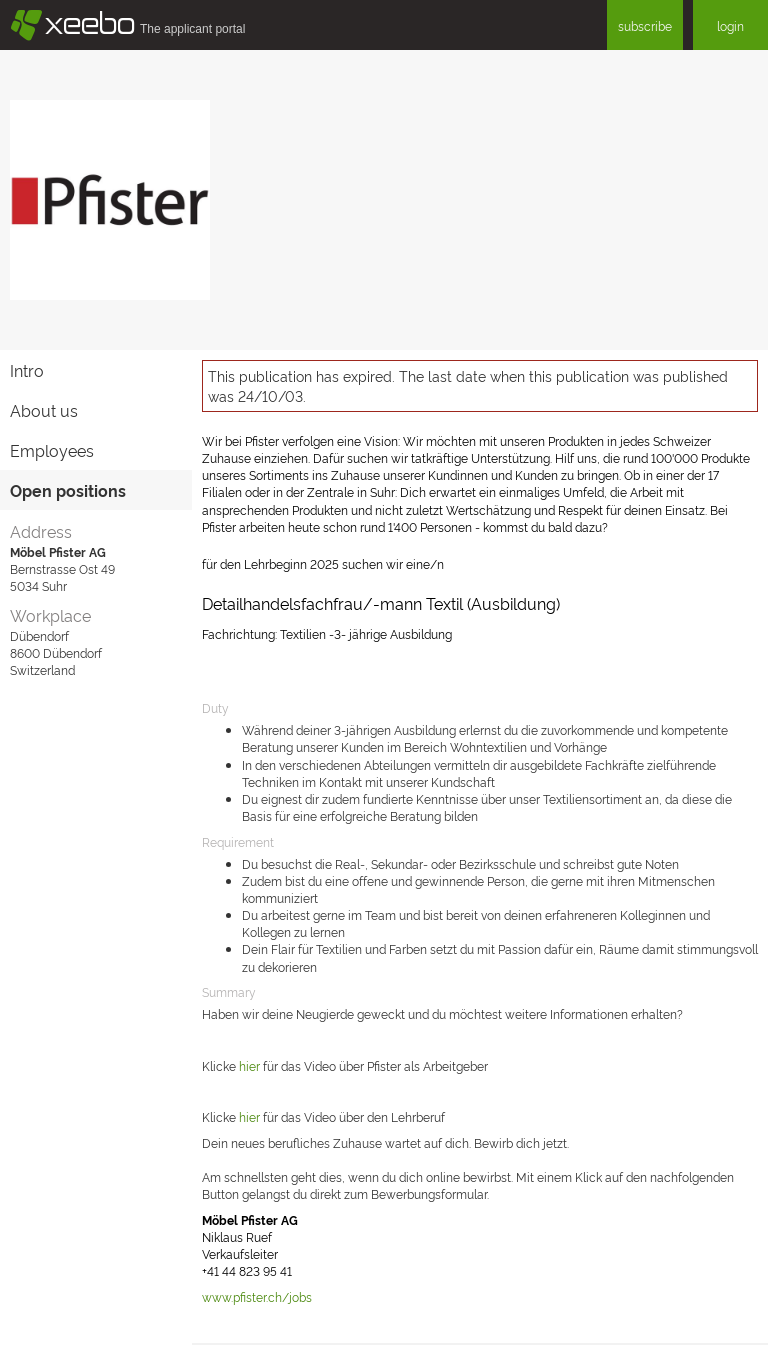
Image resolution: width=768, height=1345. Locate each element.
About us (44, 410)
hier (251, 1065)
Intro (27, 370)
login (730, 25)
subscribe (645, 25)
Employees (52, 450)
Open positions (68, 490)
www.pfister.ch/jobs (257, 1296)
